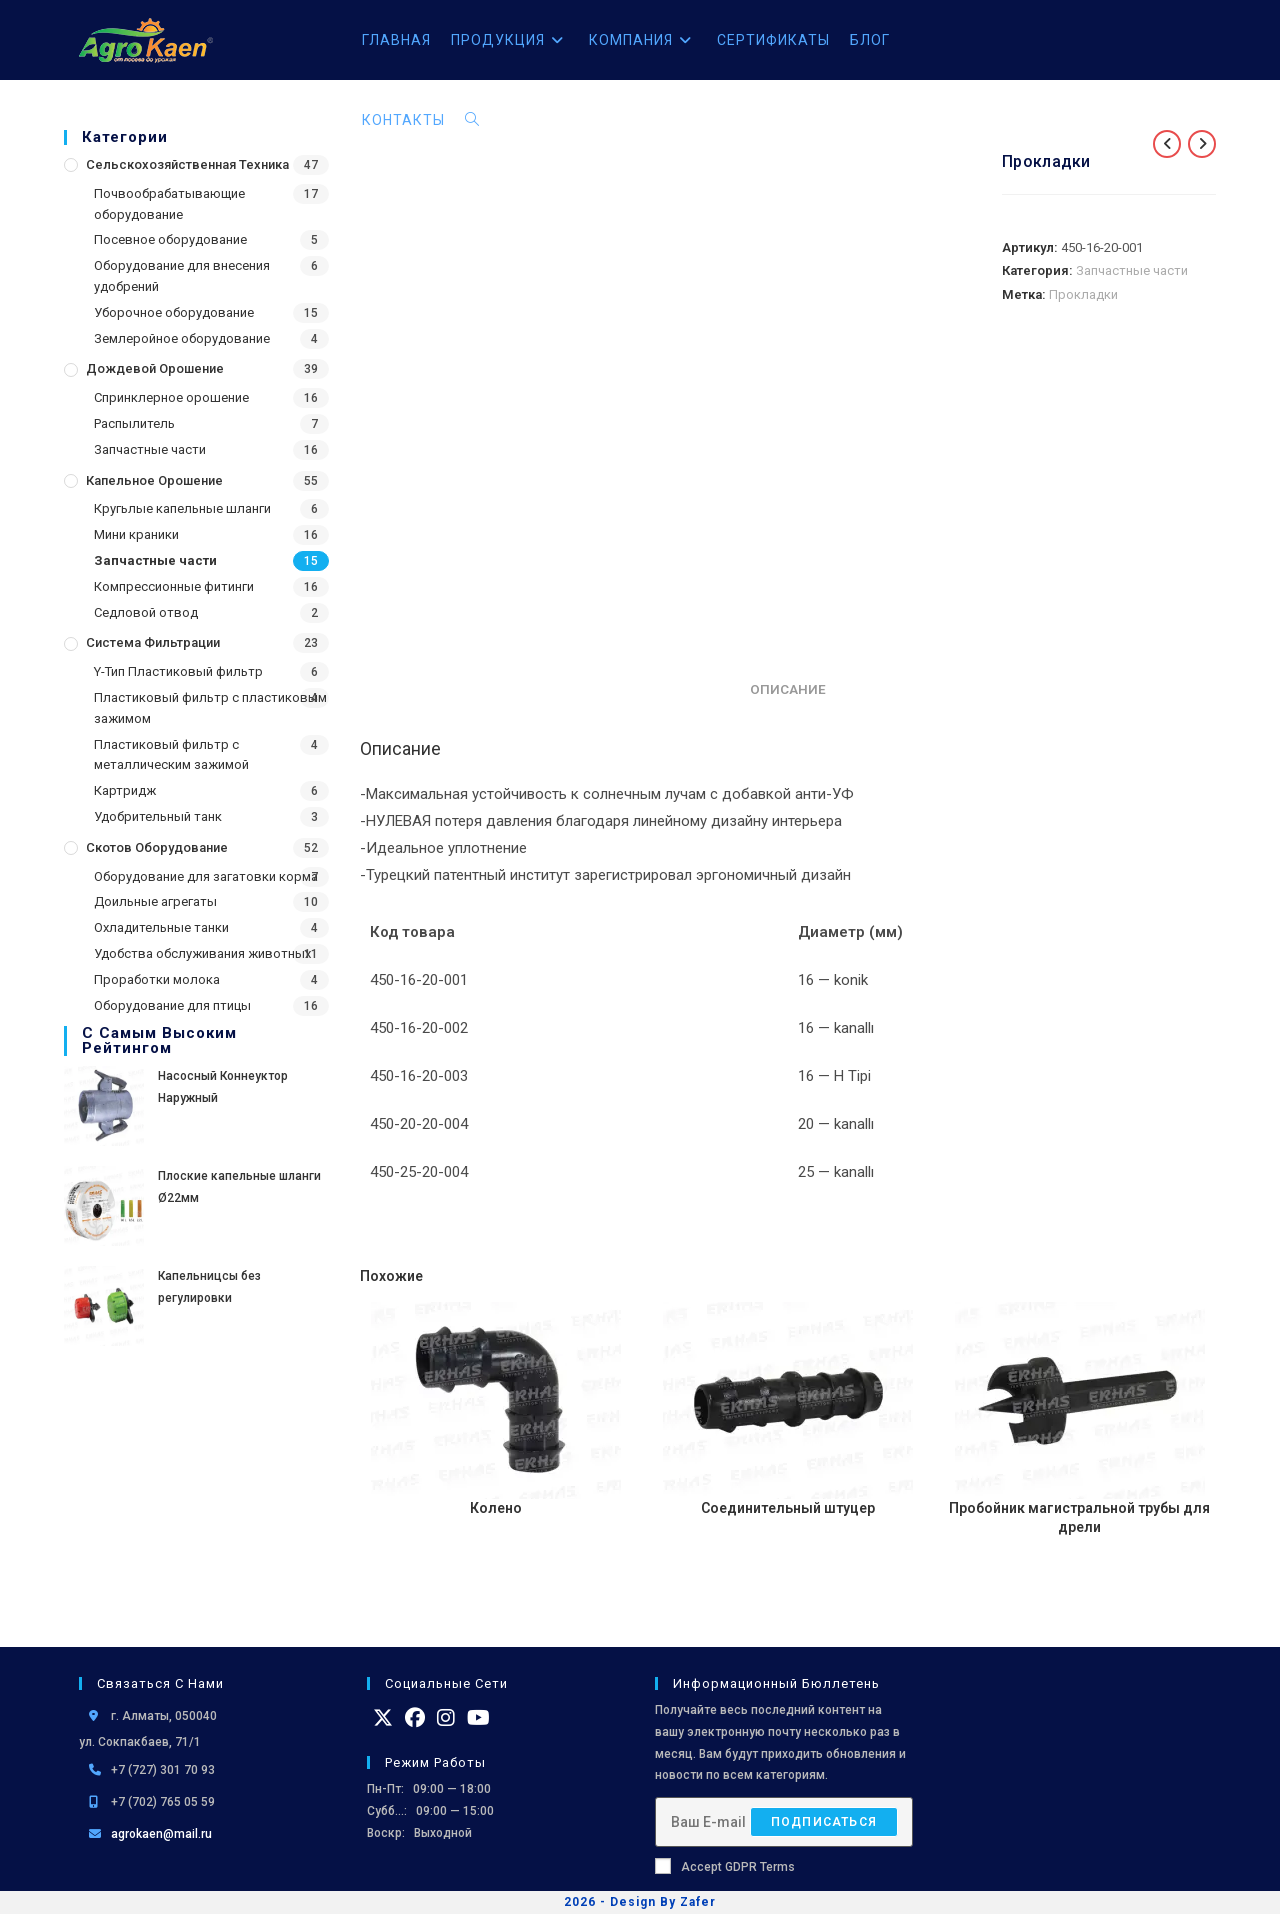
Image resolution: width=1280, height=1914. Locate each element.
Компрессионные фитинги (174, 586)
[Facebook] (415, 1718)
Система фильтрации (153, 642)
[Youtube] (478, 1718)
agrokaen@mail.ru (161, 1834)
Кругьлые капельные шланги (182, 508)
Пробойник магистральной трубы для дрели (1079, 1518)
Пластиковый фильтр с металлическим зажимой (171, 755)
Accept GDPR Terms (725, 1866)
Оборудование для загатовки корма (206, 876)
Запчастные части (150, 449)
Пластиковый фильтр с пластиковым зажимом (210, 708)
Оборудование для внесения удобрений (182, 276)
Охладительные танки (161, 927)
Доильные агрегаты (155, 901)
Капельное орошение (154, 480)
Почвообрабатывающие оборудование (169, 204)
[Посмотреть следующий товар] (1202, 144)
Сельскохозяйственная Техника (187, 164)
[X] (383, 1718)
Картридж (125, 790)
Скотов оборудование (157, 847)
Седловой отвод (146, 612)
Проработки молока (157, 979)
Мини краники (136, 534)
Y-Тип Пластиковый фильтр (178, 671)
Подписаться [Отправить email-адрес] (824, 1822)
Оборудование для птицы (172, 1005)
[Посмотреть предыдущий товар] (1167, 144)
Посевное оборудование (170, 239)
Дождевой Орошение (155, 368)
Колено (496, 1508)
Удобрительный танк (158, 816)
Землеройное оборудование (182, 338)
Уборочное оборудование (174, 312)
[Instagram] (446, 1718)
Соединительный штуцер (788, 1508)
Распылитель (134, 423)
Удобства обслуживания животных (202, 953)
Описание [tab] (788, 689)
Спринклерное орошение (171, 397)
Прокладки (1083, 294)
